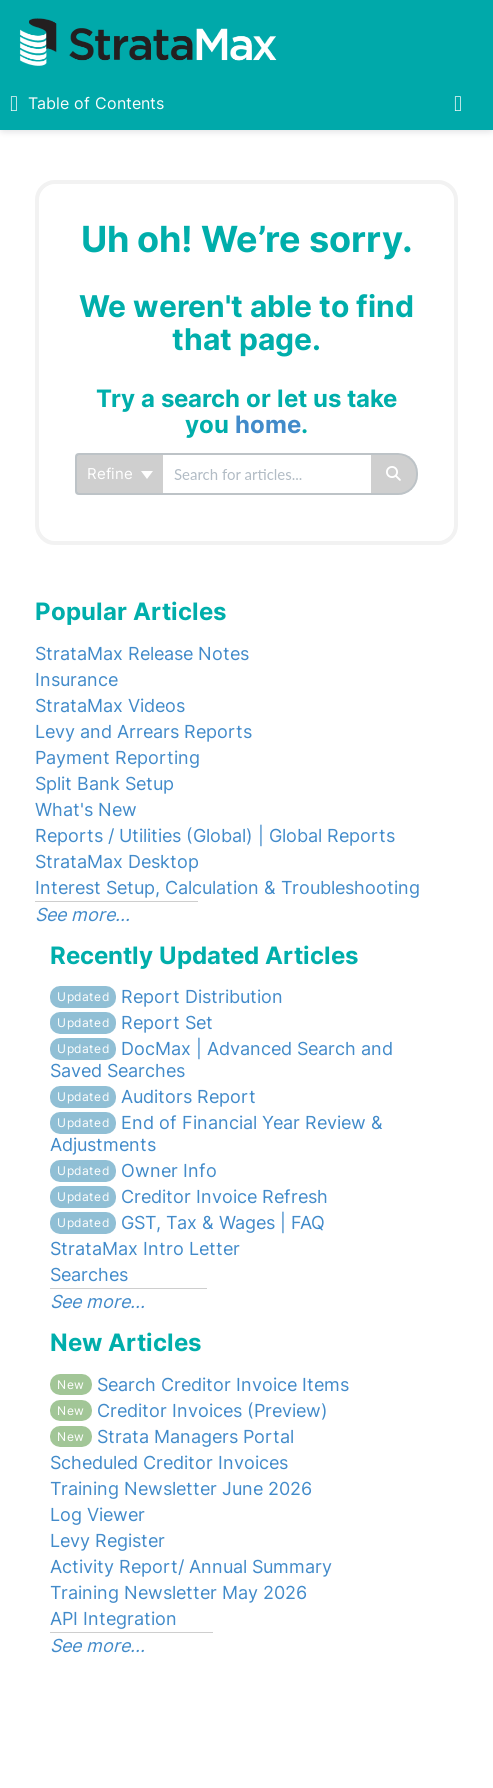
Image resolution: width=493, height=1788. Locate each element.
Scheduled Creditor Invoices (169, 1462)
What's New (86, 809)
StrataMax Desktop (117, 861)
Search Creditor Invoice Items (199, 1384)
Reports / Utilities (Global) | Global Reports (215, 835)
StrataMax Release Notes (142, 653)
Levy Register (107, 1540)
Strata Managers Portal (172, 1436)
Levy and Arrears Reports (143, 731)
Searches (89, 1274)
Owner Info (133, 1170)
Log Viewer (97, 1514)
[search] (267, 474)
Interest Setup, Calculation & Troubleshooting (227, 887)
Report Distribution (166, 996)
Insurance (76, 679)
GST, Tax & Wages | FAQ (187, 1222)
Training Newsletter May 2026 (178, 1592)
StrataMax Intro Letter (145, 1248)
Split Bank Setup (104, 783)
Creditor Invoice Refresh (189, 1196)
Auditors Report (153, 1096)
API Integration (113, 1618)
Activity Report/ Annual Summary (191, 1566)
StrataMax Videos (110, 705)
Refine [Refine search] (120, 473)
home (268, 424)
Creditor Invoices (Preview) (189, 1410)
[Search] (394, 474)
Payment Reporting (117, 757)
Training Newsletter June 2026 (181, 1488)
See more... (82, 914)
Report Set (131, 1022)
